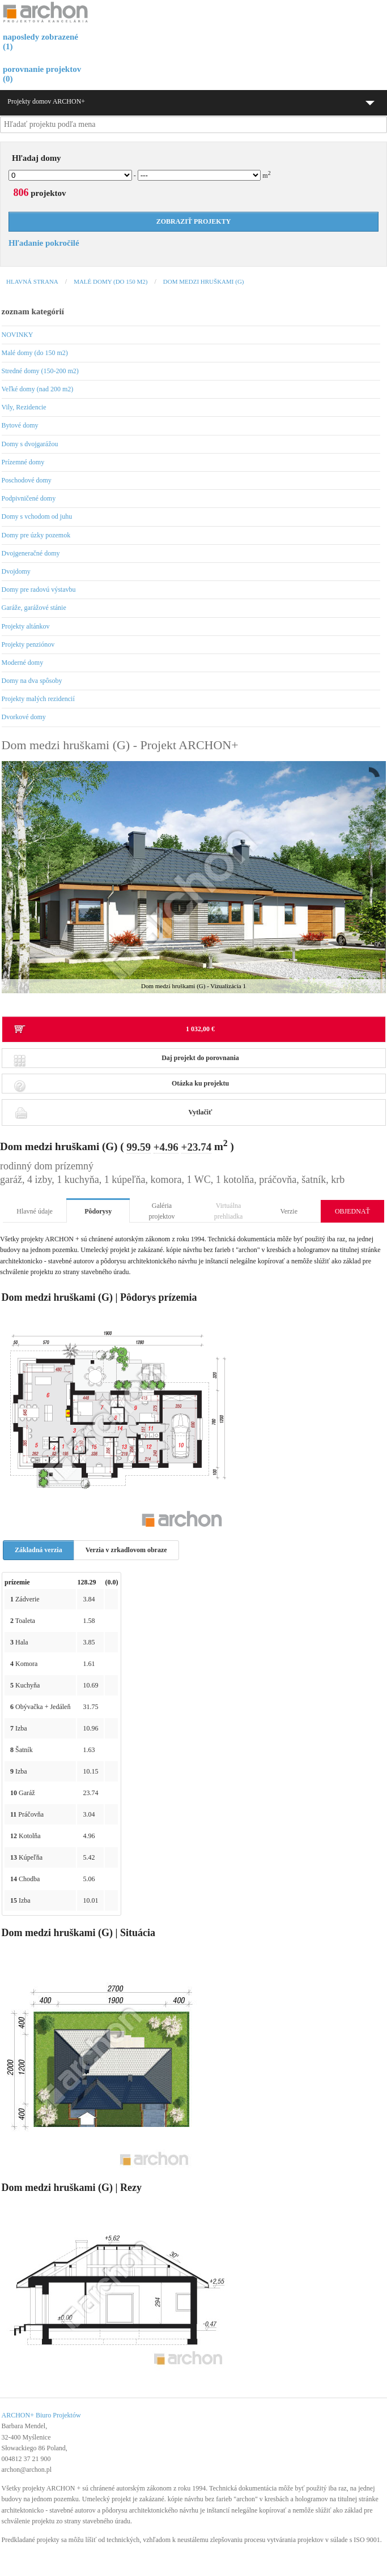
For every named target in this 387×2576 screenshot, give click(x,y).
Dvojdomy (16, 571)
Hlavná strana (32, 281)
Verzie (288, 1211)
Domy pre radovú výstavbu (39, 589)
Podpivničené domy (29, 498)
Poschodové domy (27, 480)
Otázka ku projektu (121, 1086)
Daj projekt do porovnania (126, 1061)
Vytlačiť (113, 1112)
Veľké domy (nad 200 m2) (38, 389)
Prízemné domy (23, 462)
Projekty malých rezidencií (38, 699)
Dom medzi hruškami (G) (203, 281)
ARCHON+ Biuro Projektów (41, 2415)
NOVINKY (17, 335)
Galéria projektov (161, 1211)
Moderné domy (23, 663)
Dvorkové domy (24, 717)
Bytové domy (20, 425)
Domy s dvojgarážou (30, 444)
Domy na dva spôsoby (32, 681)
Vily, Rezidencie (24, 407)
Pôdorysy (98, 1211)
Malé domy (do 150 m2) (110, 281)
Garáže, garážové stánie (34, 608)
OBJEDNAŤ (352, 1211)
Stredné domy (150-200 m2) (40, 371)
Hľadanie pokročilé (43, 242)
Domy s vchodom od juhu (37, 516)
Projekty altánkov (26, 626)
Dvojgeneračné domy (31, 553)
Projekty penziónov (28, 644)
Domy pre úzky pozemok (36, 535)
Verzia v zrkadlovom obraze (126, 1550)
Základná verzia (38, 1550)
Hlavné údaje (34, 1211)
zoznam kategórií (33, 311)
